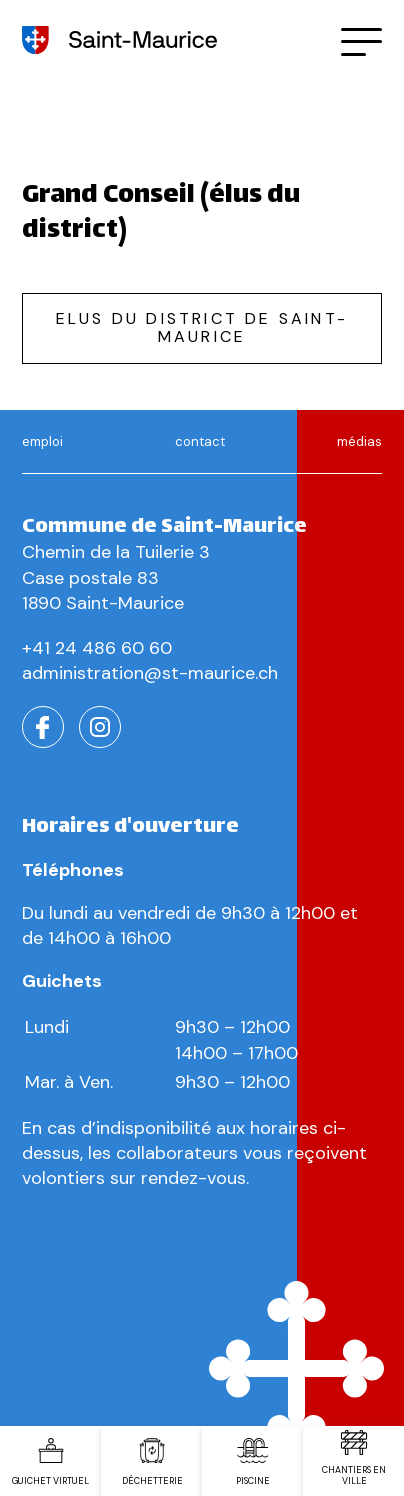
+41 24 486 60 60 (97, 648)
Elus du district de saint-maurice (202, 327)
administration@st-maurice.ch (150, 673)
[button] (361, 40)
